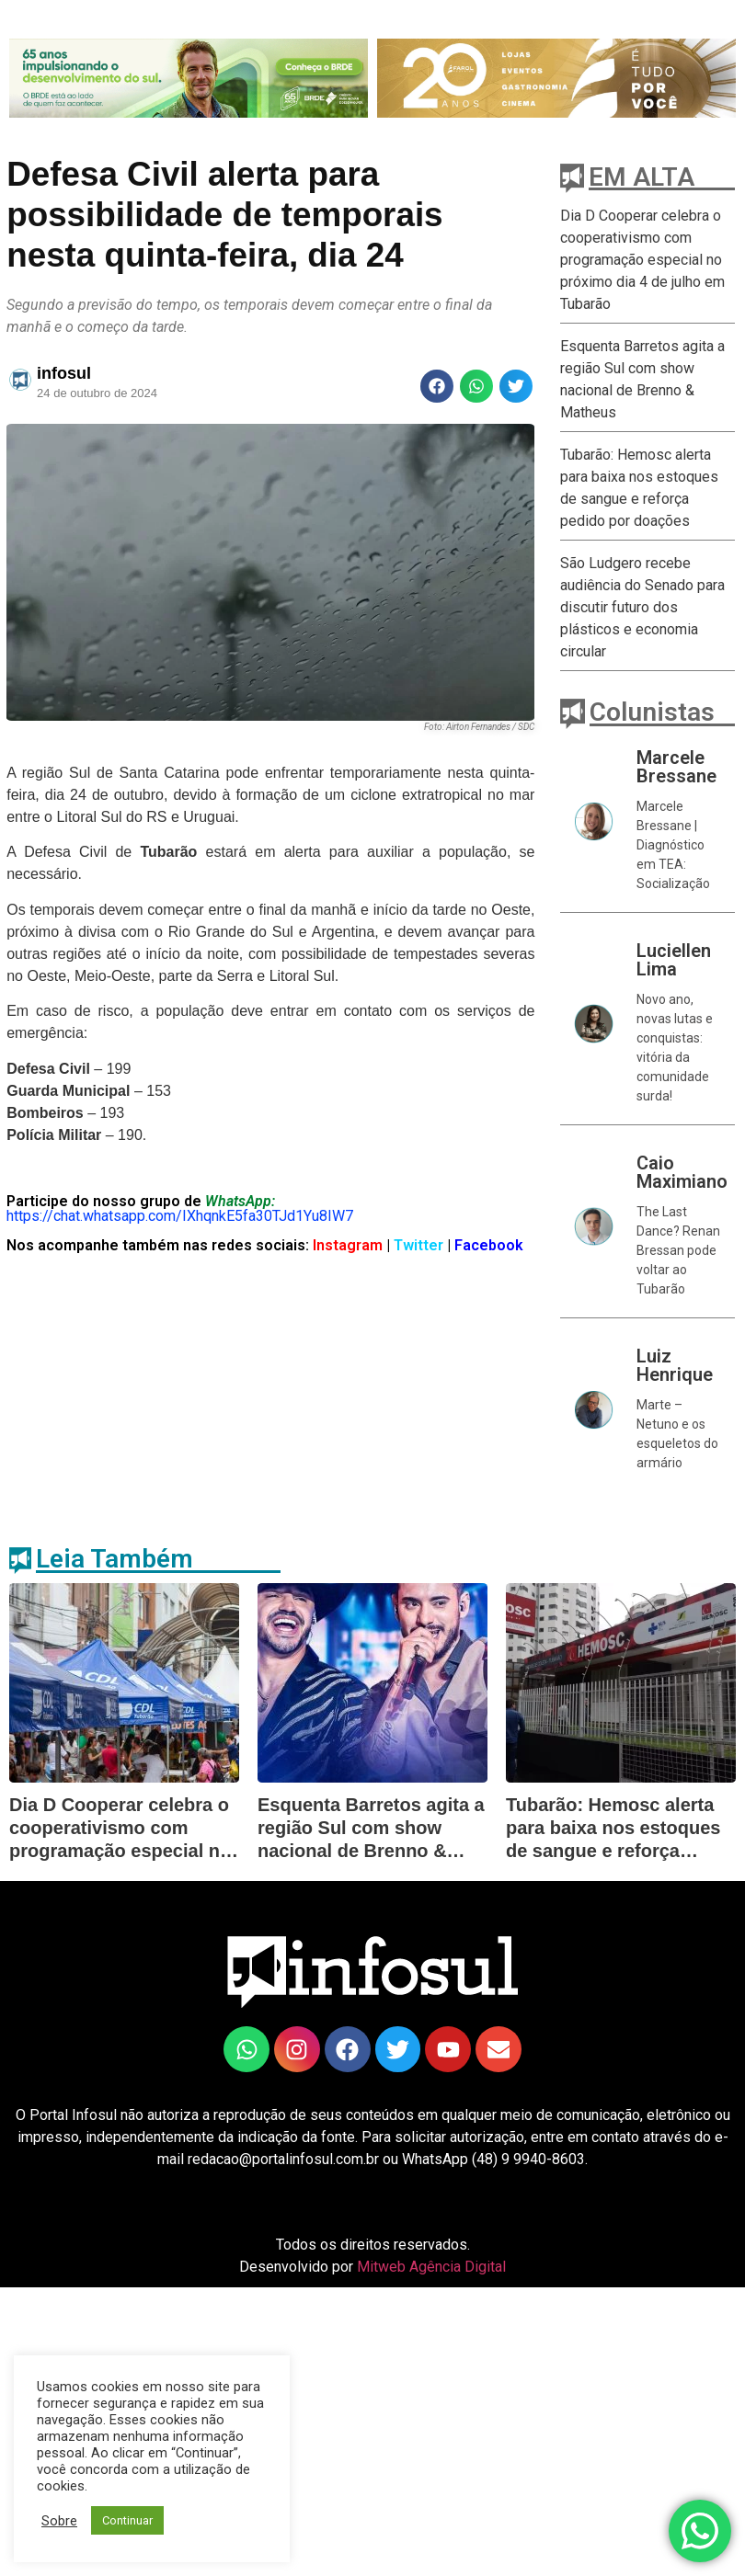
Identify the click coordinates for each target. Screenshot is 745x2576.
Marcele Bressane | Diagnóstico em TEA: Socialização (673, 845)
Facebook (488, 1245)
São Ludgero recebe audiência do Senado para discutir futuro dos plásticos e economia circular (642, 607)
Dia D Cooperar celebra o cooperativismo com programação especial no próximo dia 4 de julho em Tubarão (642, 260)
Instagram (346, 1245)
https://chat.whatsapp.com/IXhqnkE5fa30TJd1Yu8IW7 (179, 1216)
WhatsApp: (240, 1201)
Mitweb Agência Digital (431, 2266)
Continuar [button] (127, 2520)
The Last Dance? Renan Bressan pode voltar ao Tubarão (678, 1250)
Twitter (420, 1245)
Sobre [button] (59, 2521)
